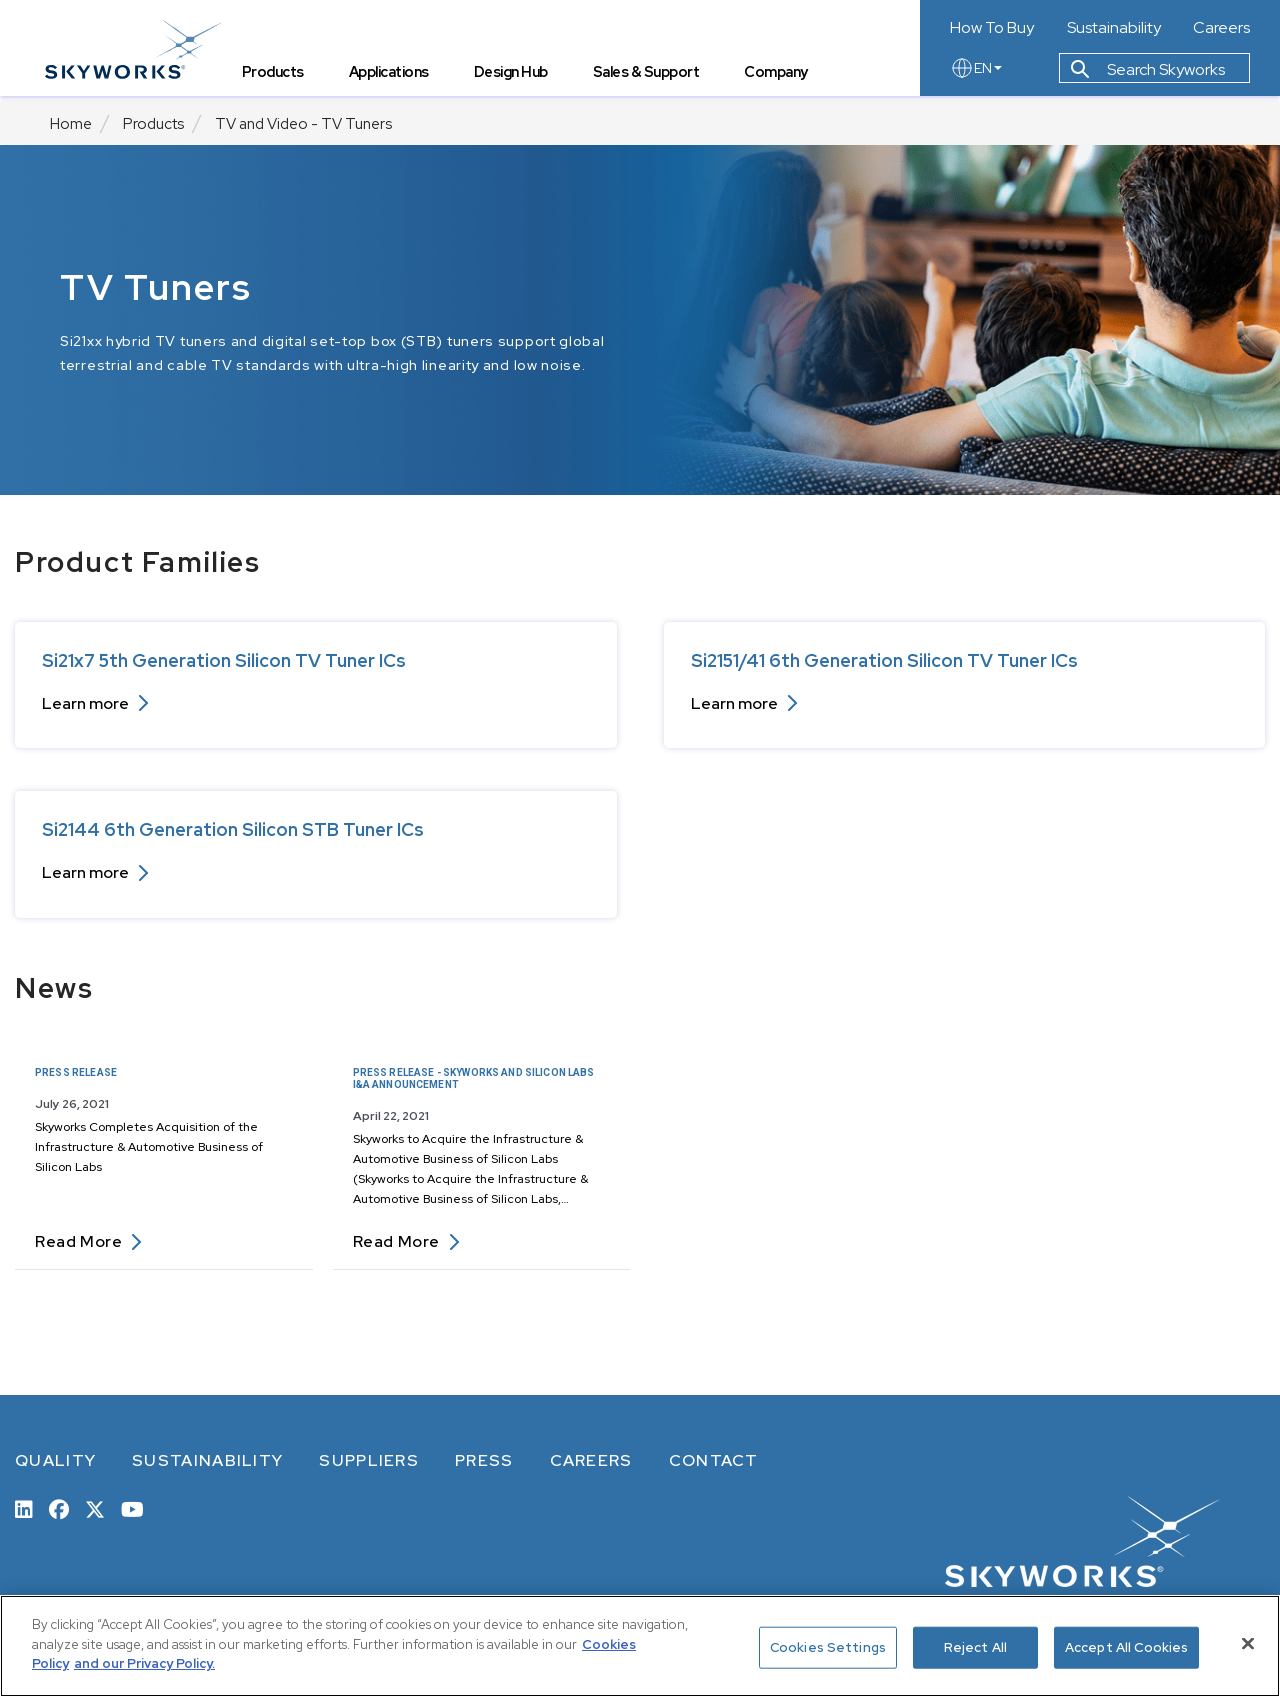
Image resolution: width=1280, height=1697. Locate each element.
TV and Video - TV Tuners (303, 124)
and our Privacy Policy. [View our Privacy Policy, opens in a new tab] (144, 1663)
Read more (88, 1242)
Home (71, 124)
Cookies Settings (828, 1647)
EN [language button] (976, 72)
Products (153, 124)
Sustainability (1114, 28)
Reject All (975, 1647)
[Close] (1248, 1644)
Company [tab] (782, 75)
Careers (1221, 28)
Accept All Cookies (1126, 1647)
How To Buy (992, 28)
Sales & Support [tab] (651, 75)
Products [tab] (278, 75)
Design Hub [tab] (516, 75)
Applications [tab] (394, 75)
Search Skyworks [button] (1148, 73)
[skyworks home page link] (138, 49)
